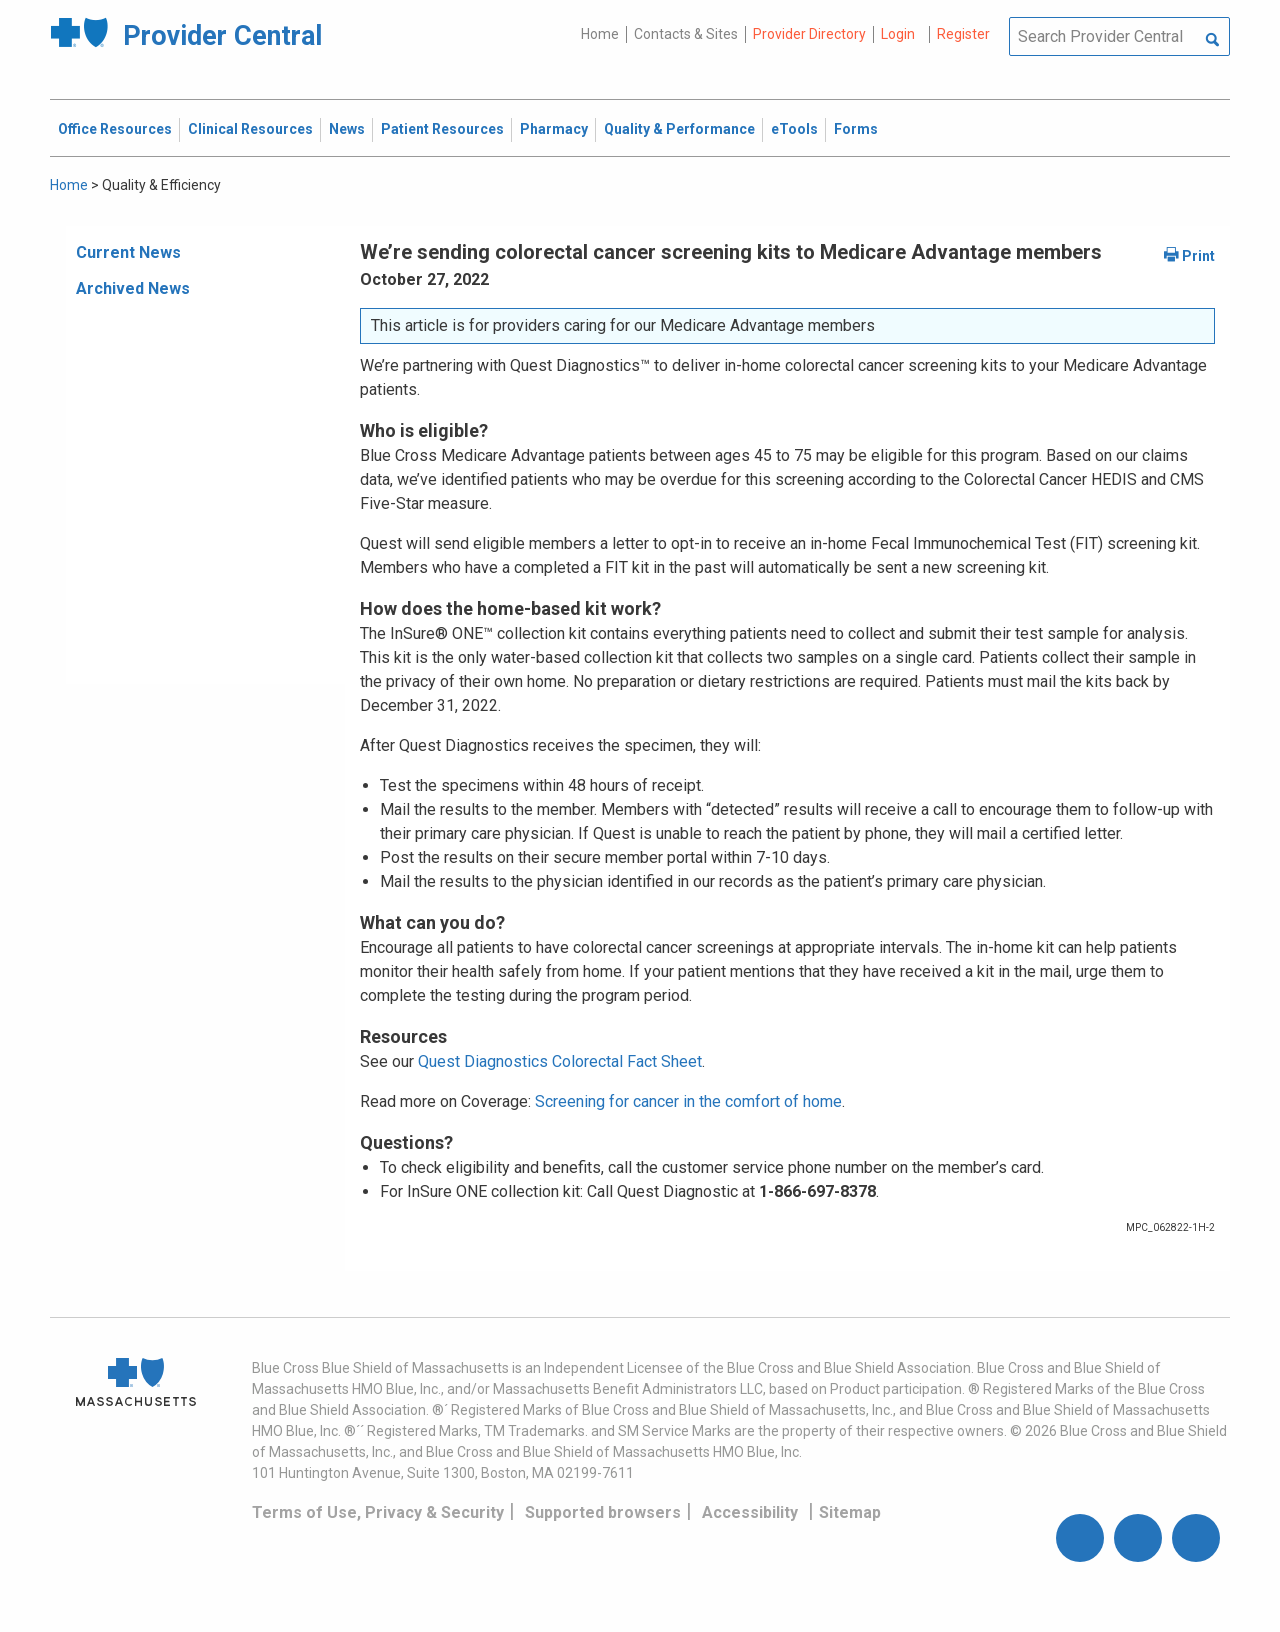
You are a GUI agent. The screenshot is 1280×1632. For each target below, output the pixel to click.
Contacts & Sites (686, 34)
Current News (128, 252)
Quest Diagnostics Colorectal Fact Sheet (560, 1061)
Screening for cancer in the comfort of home (688, 1101)
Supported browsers (603, 1512)
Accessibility (750, 1512)
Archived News (133, 288)
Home (600, 34)
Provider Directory (809, 34)
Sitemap (850, 1512)
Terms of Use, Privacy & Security (378, 1512)
